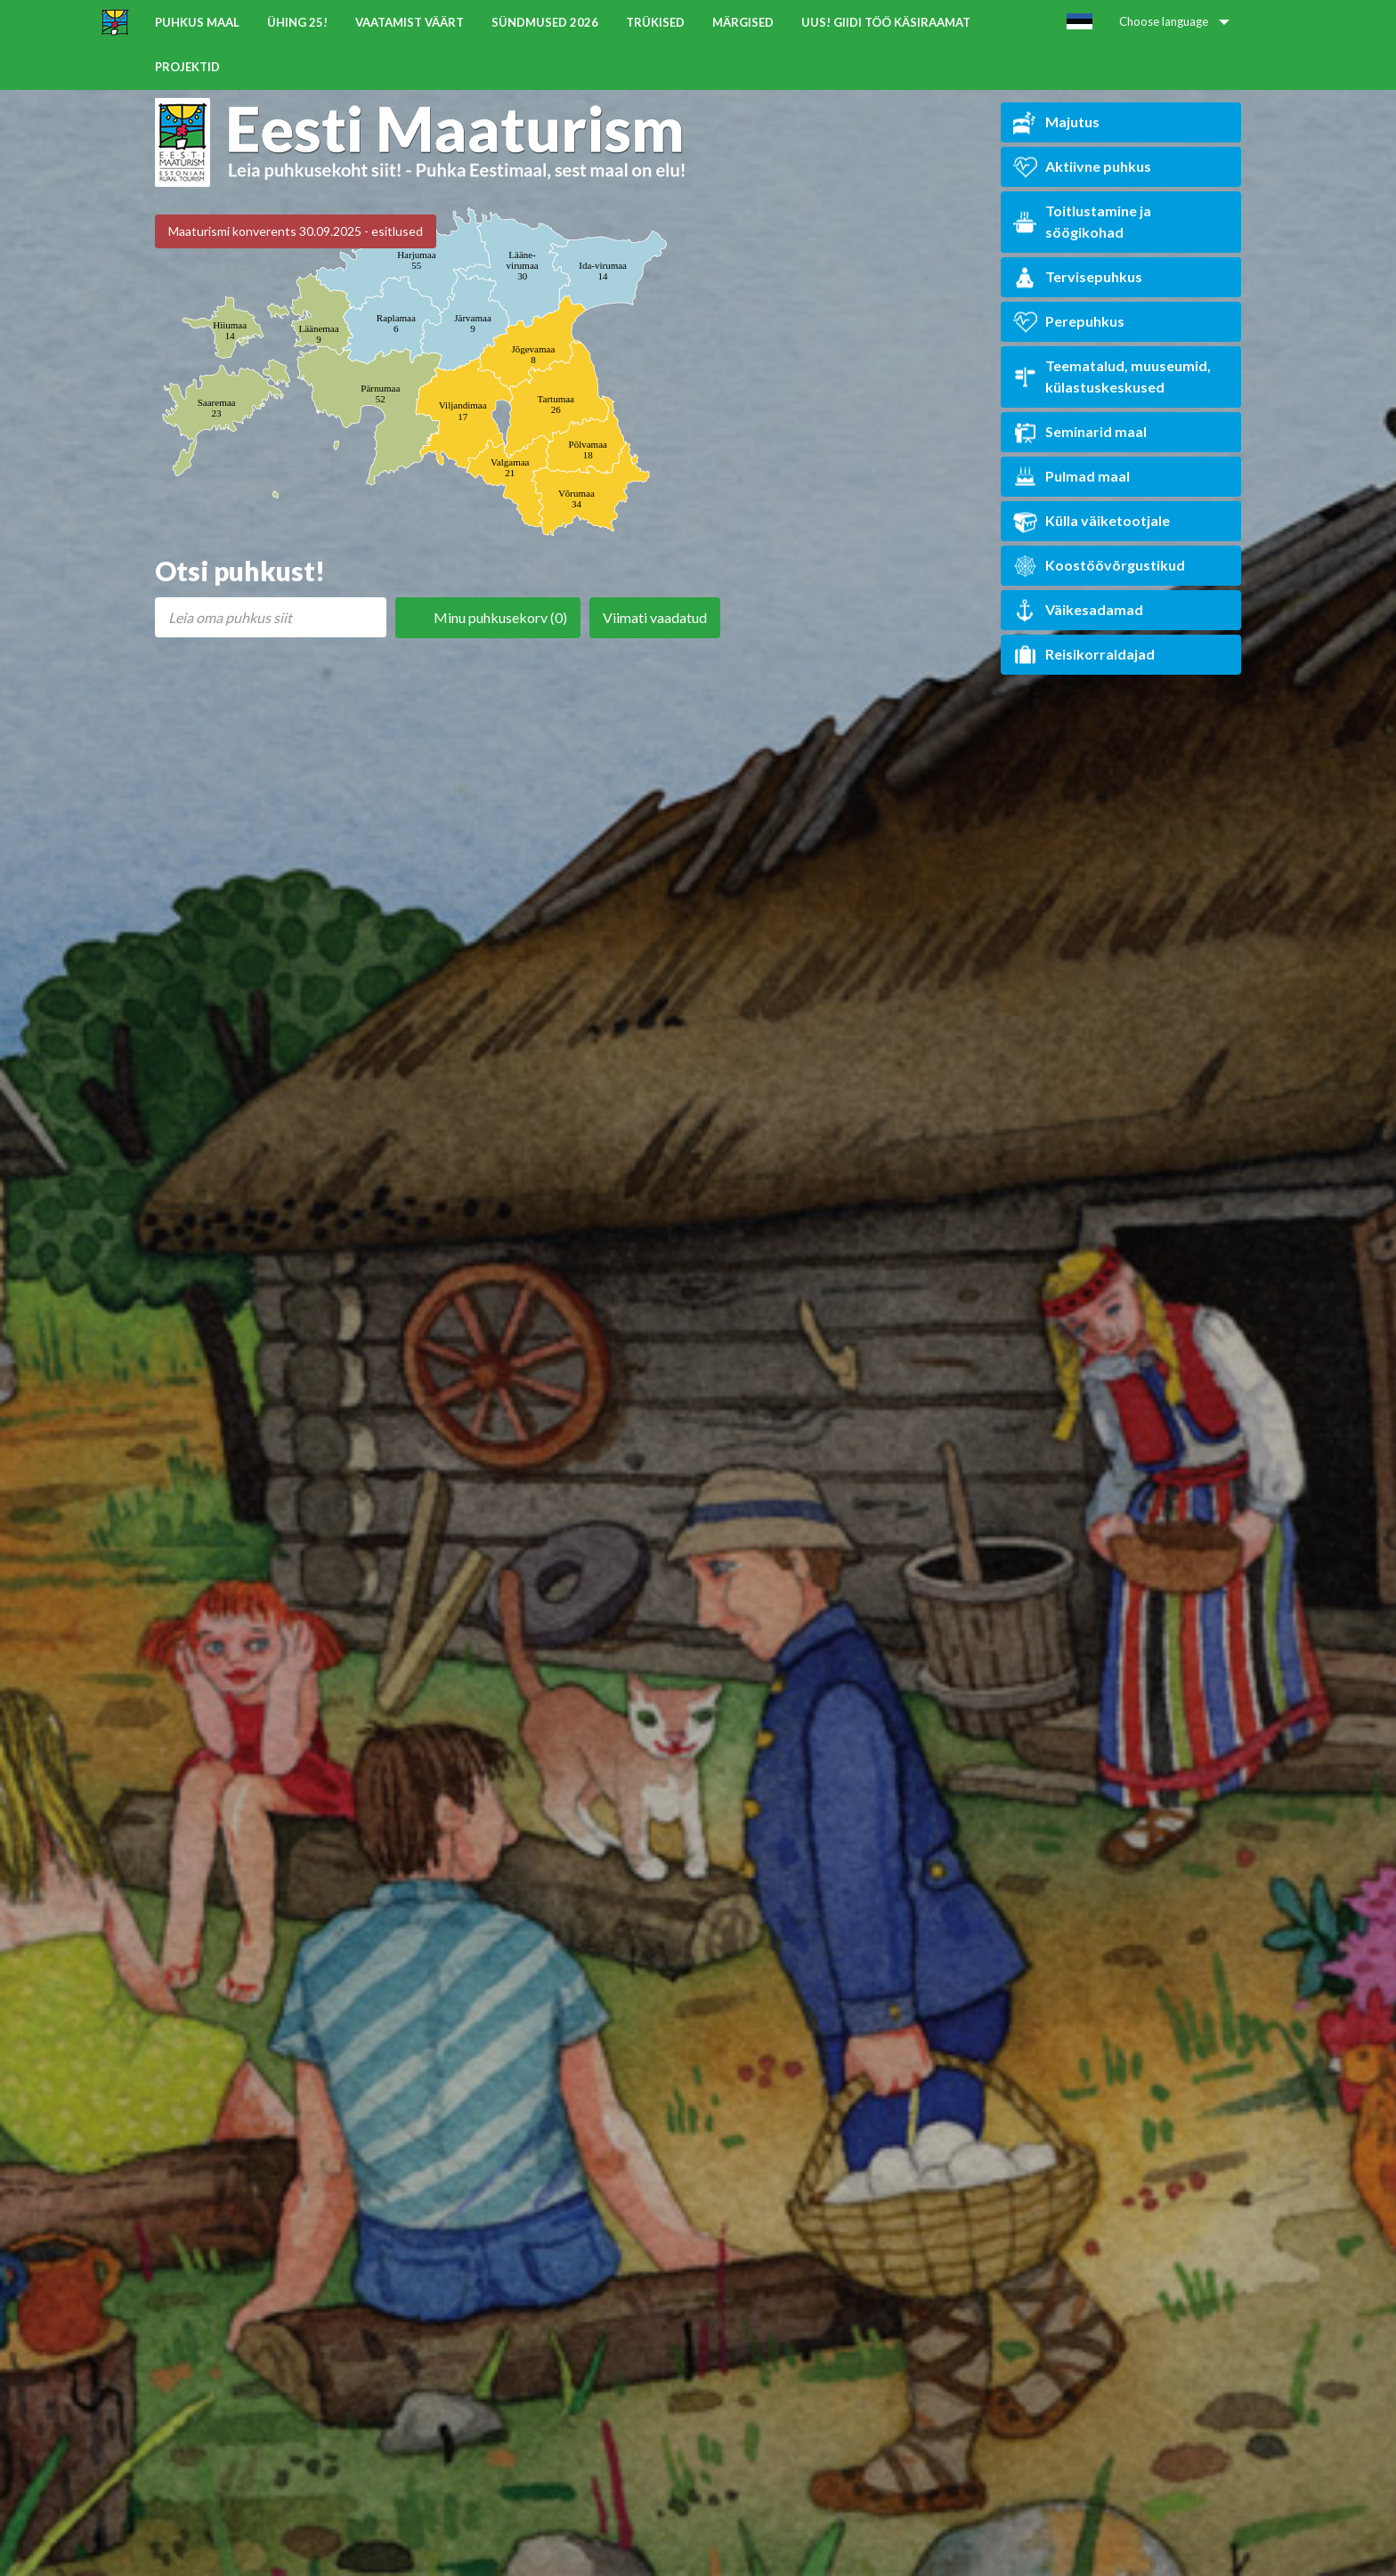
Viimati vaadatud (655, 617)
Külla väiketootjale (1091, 521)
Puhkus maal (197, 22)
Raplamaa (396, 323)
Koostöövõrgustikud (1099, 566)
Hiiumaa (230, 330)
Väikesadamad (1078, 610)
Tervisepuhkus (1077, 277)
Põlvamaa (588, 449)
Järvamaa (472, 323)
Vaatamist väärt (409, 22)
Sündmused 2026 (544, 22)
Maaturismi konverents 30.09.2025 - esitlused (295, 231)
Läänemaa (318, 333)
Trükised (655, 22)
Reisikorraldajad (1084, 655)
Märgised (743, 22)
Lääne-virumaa (523, 265)
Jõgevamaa (533, 354)
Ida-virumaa (603, 270)
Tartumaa (556, 404)
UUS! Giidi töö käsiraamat (885, 22)
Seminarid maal (1080, 432)
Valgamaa (510, 467)
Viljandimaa (463, 410)
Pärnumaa (380, 393)
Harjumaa (416, 260)
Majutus (1056, 122)
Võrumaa (576, 498)
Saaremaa (217, 407)
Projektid (187, 67)
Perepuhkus (1068, 322)
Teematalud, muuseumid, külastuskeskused (1112, 376)
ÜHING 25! (297, 22)
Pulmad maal (1071, 477)
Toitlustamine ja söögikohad (1082, 221)
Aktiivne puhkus (1082, 167)
